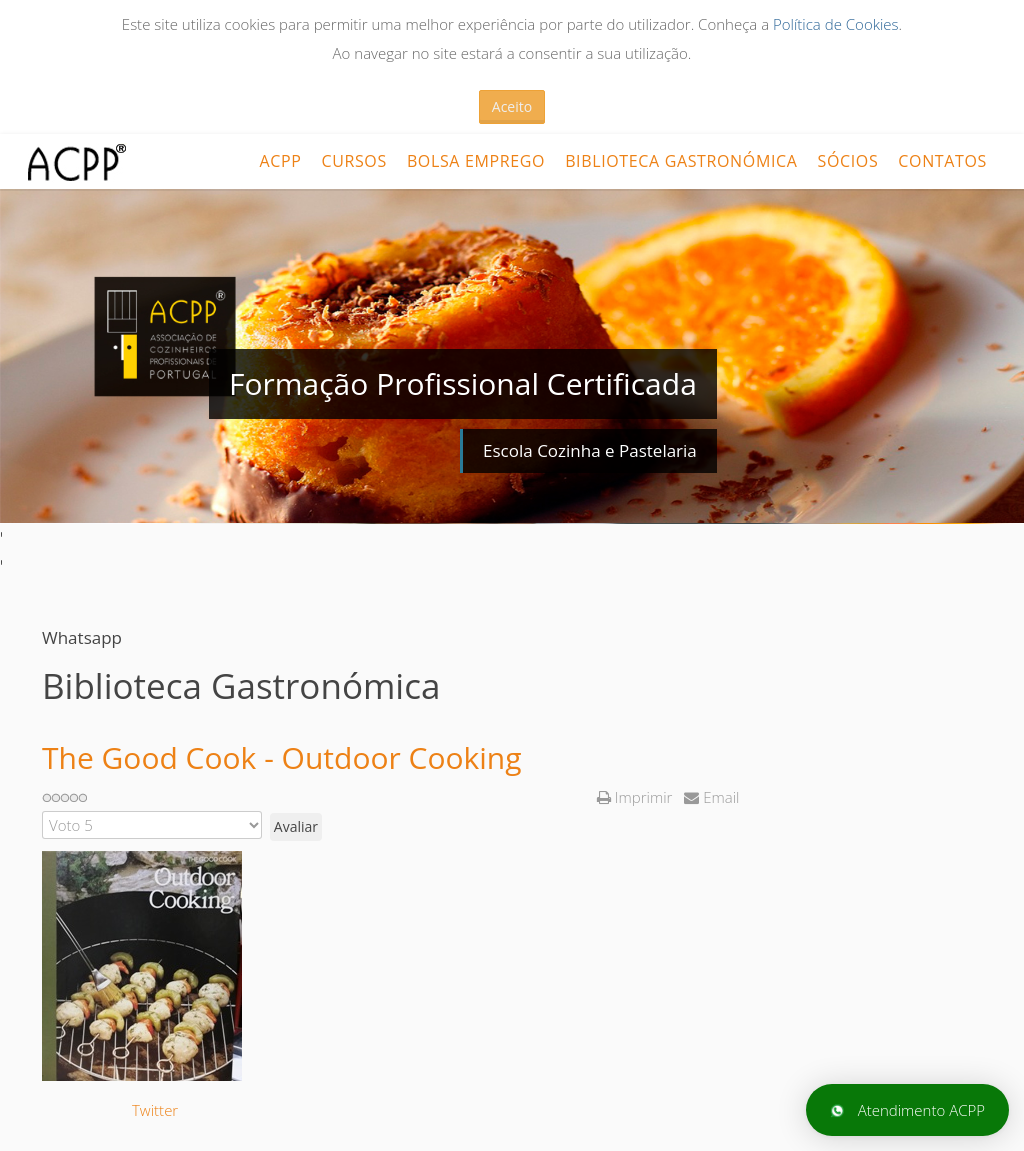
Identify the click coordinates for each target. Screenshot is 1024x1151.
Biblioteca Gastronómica (681, 161)
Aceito (512, 106)
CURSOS (353, 161)
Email (711, 797)
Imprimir (636, 797)
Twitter (155, 1110)
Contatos (942, 161)
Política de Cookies (836, 24)
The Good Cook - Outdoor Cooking (282, 757)
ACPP (280, 161)
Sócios (848, 161)
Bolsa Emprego (476, 161)
